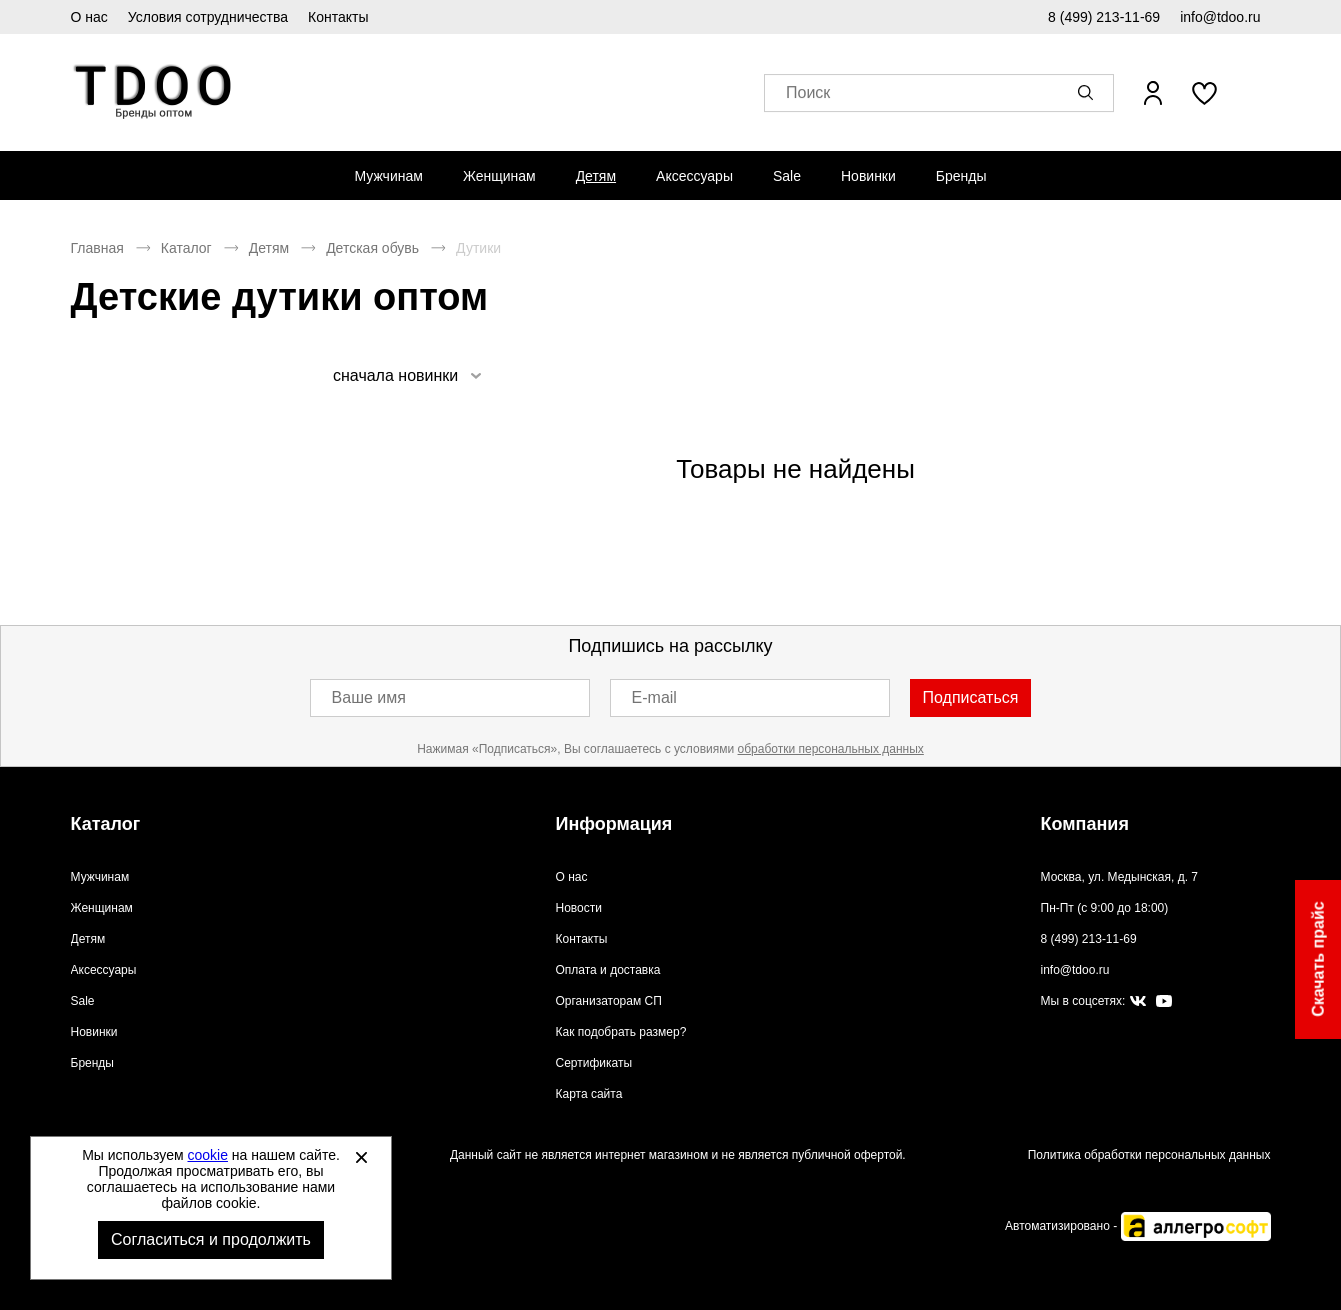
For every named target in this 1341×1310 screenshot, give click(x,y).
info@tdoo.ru (1220, 17)
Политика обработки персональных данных (1149, 1155)
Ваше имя (369, 697)
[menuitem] (388, 176)
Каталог (186, 248)
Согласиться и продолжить (211, 1239)
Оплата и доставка (608, 970)
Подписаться (971, 697)
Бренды (961, 176)
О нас (89, 17)
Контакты (338, 17)
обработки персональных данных (831, 749)
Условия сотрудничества (208, 17)
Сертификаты (594, 1063)
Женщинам (499, 176)
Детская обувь (372, 248)
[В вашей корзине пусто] (1259, 93)
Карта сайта (589, 1094)
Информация (614, 824)
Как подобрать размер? (621, 1032)
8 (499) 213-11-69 (1104, 17)
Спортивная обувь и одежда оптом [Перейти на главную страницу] (153, 92)
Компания (1085, 824)
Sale (787, 176)
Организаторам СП (609, 1001)
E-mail (654, 697)
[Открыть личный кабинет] (1153, 93)
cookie (208, 1155)
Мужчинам (388, 176)
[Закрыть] (361, 1157)
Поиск (808, 93)
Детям (596, 176)
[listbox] (407, 375)
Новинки (868, 176)
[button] (1089, 93)
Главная (97, 248)
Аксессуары (694, 176)
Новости (579, 908)
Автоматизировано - (1137, 1226)
